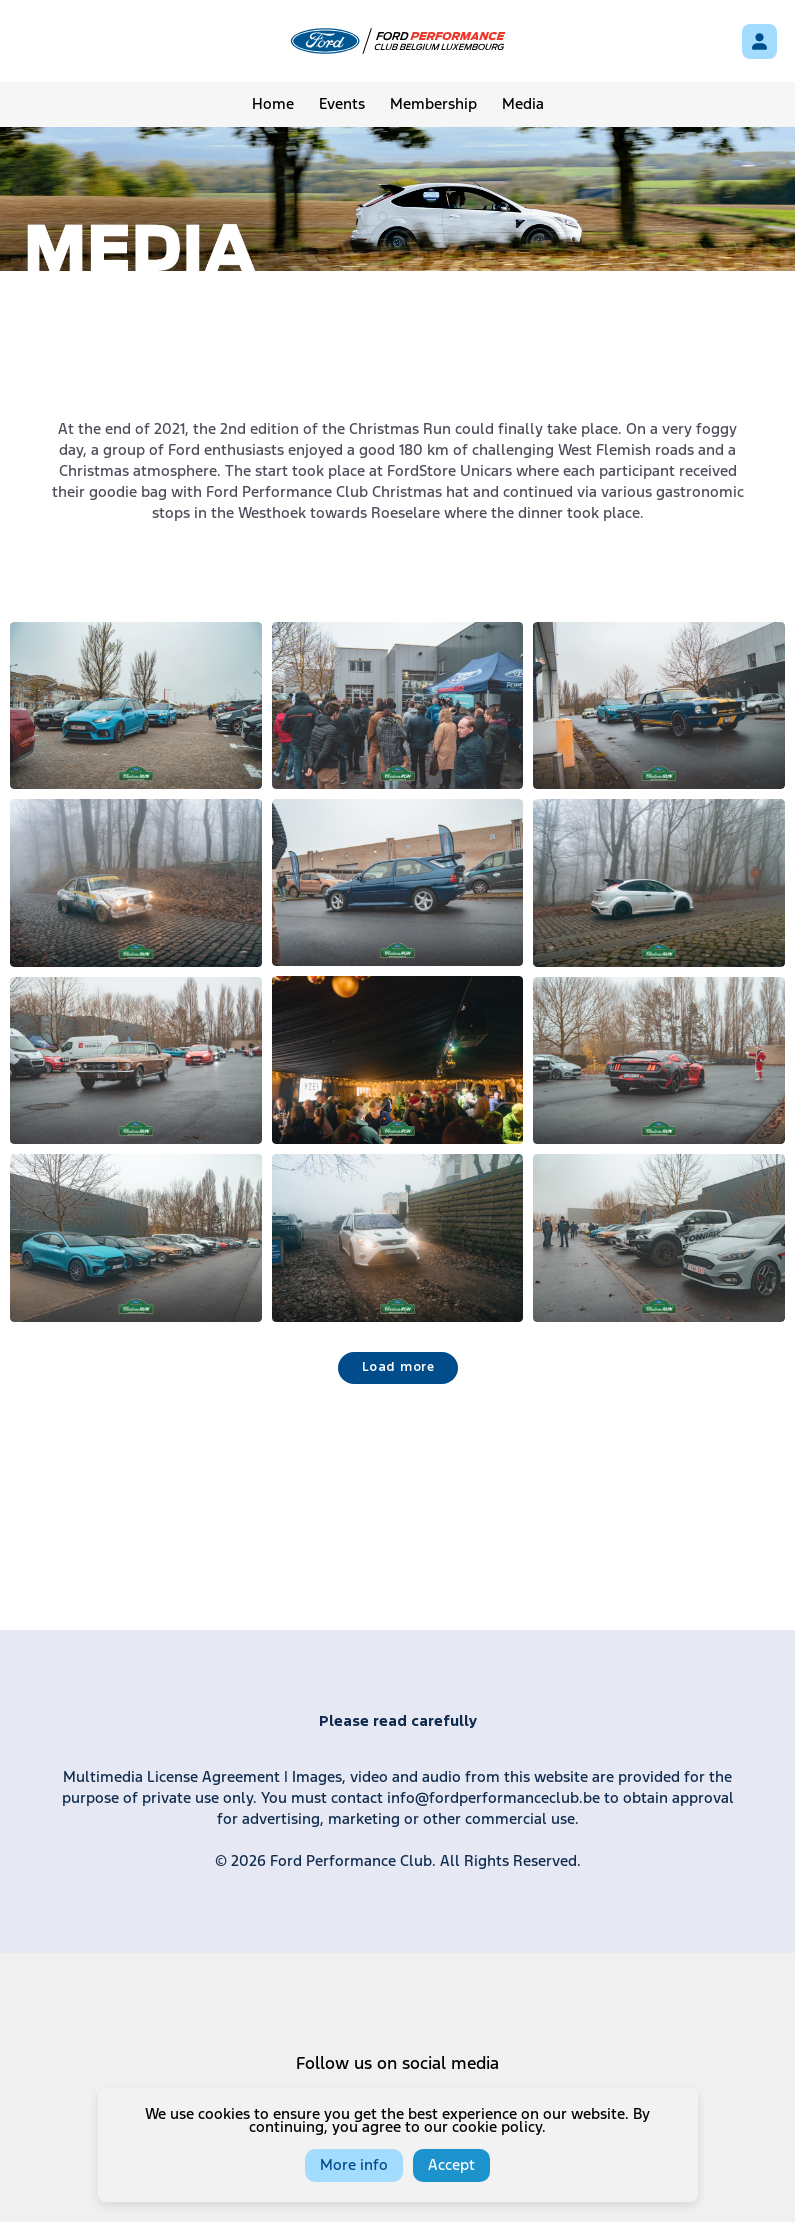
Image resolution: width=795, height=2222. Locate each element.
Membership (433, 104)
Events (342, 104)
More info (354, 2165)
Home (273, 104)
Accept (451, 2165)
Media (523, 104)
